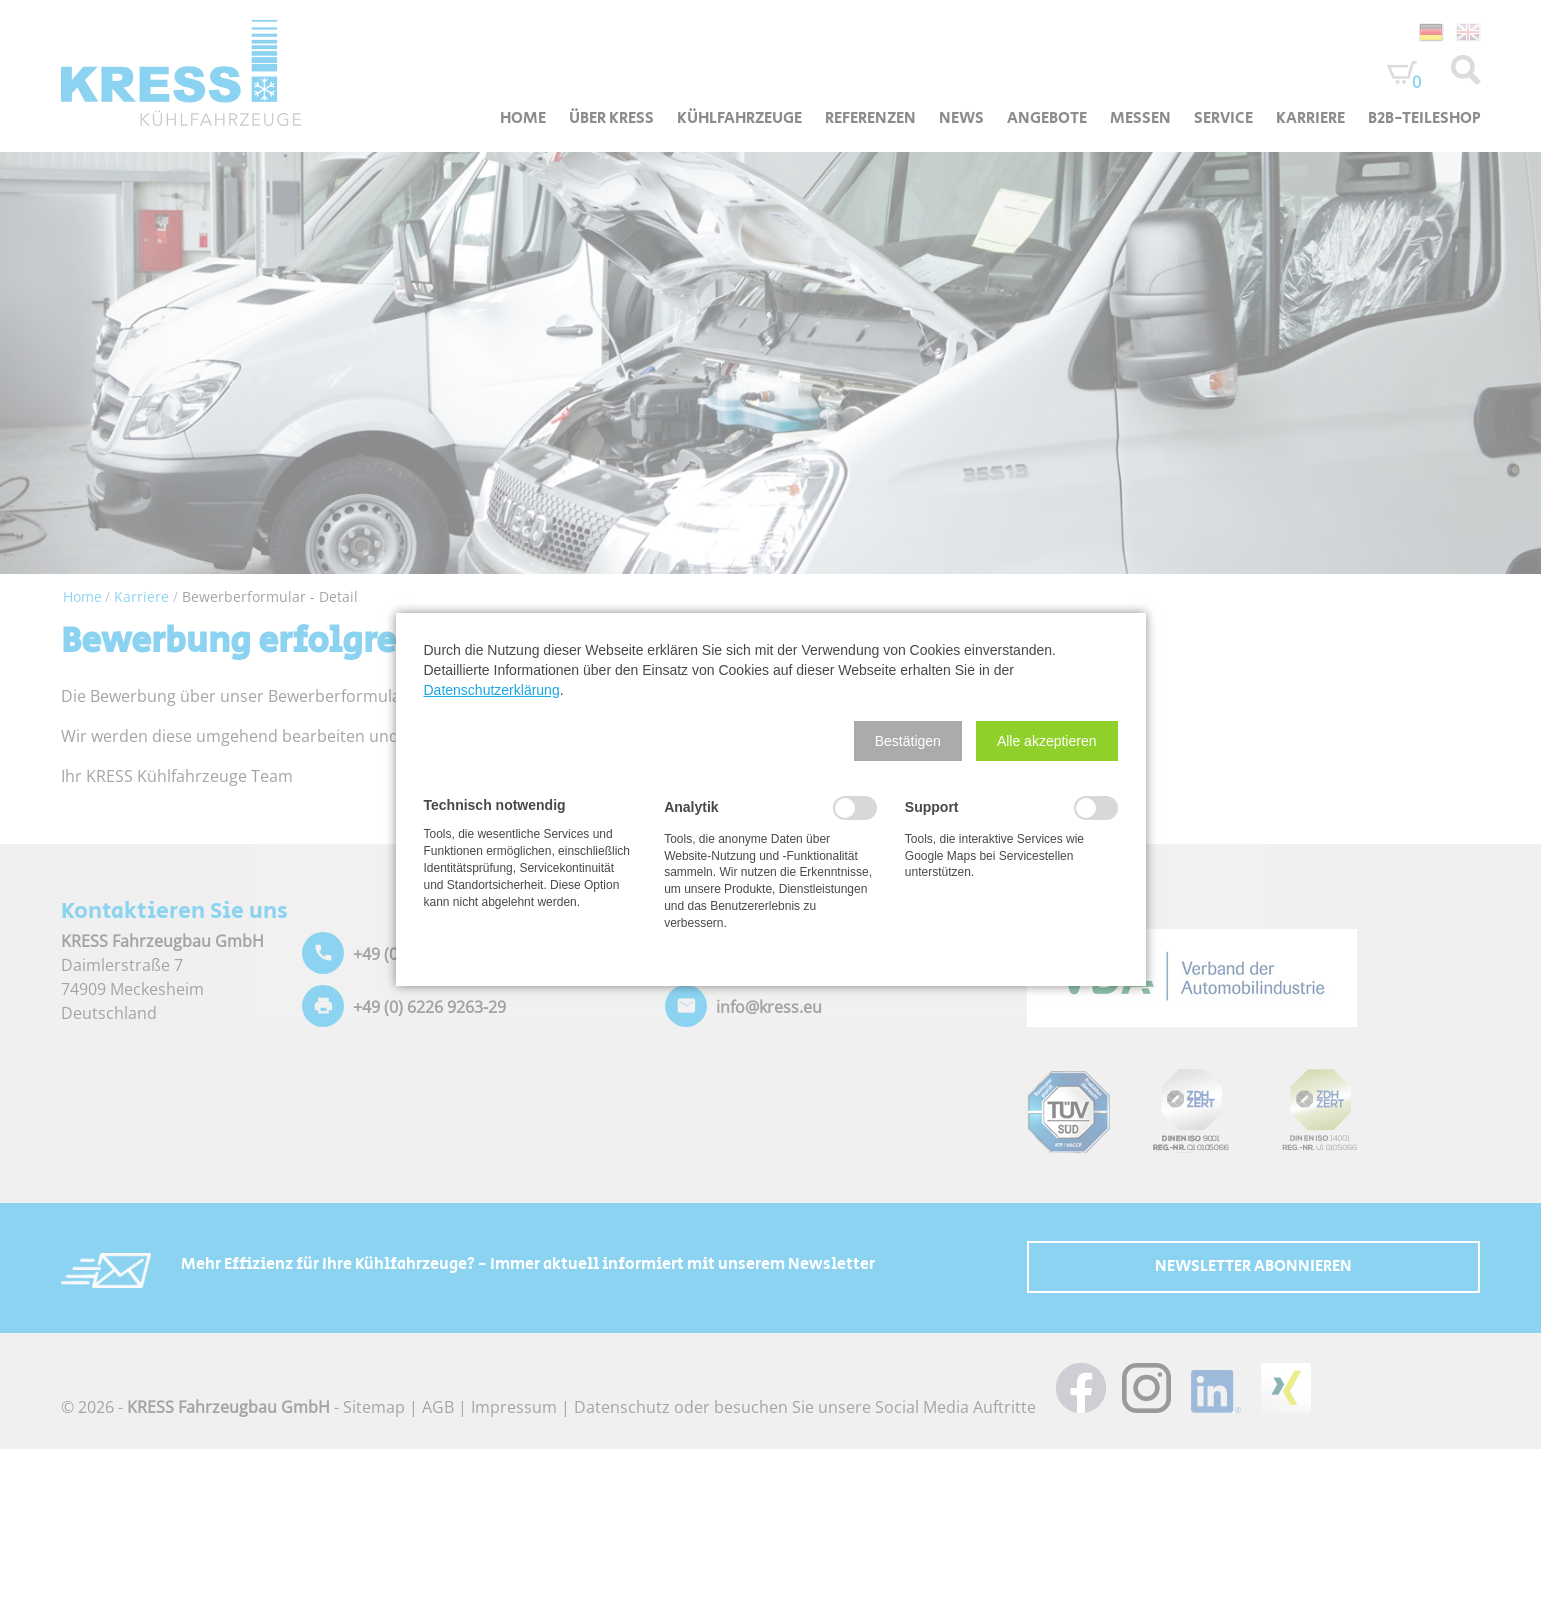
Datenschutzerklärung (492, 690)
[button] (908, 741)
